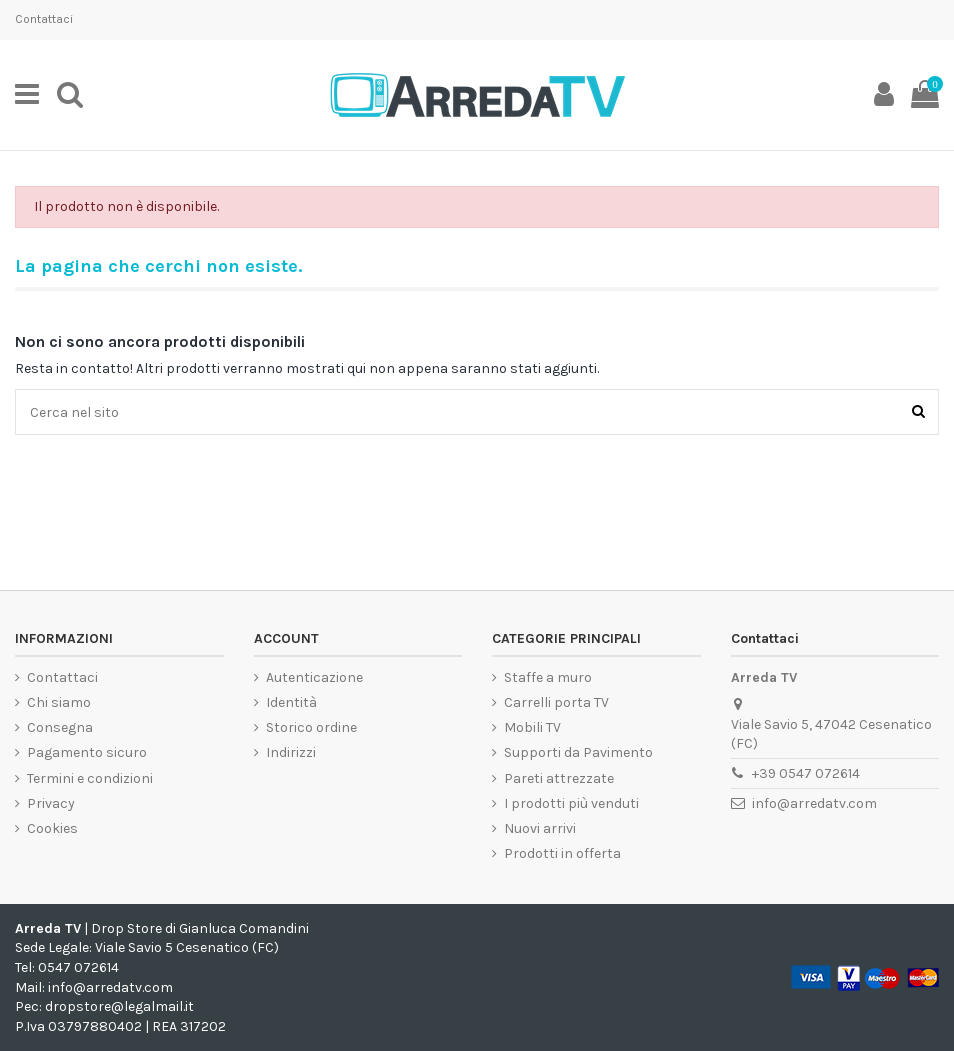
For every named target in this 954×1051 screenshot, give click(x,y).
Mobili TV (532, 727)
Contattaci (44, 19)
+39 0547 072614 (806, 773)
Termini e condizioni (90, 778)
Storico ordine (311, 727)
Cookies (52, 828)
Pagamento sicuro (87, 752)
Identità (291, 702)
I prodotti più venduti (571, 803)
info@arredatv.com (814, 803)
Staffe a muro (548, 677)
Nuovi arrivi (540, 828)
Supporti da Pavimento (578, 752)
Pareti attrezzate (559, 778)
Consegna (60, 727)
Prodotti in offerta (562, 853)
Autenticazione (314, 677)
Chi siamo (59, 702)
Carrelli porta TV (556, 702)
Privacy (51, 803)
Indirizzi (291, 752)
